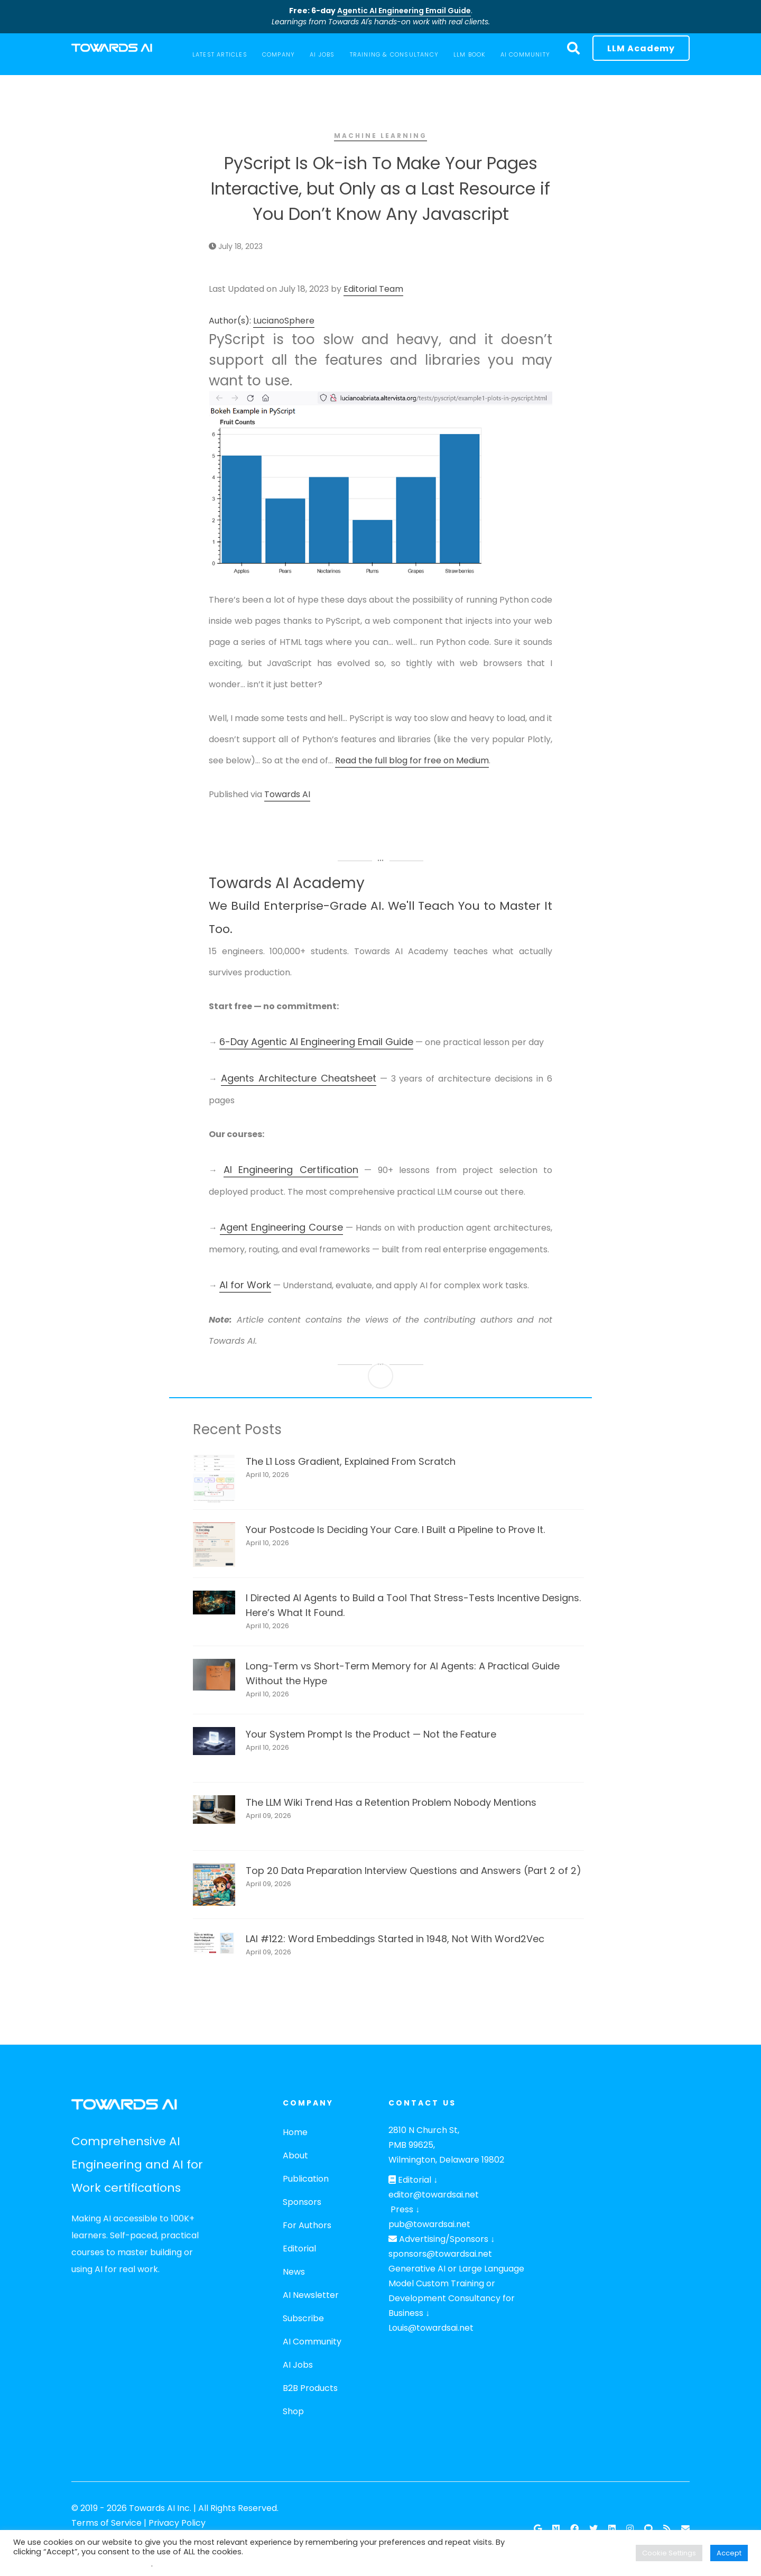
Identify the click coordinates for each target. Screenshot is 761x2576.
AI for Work (245, 1284)
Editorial (299, 2248)
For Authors (307, 2225)
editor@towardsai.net (433, 2195)
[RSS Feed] (667, 2529)
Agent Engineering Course (281, 1227)
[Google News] (538, 2529)
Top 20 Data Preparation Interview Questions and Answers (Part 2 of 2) (413, 1870)
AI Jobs (298, 2365)
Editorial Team (373, 289)
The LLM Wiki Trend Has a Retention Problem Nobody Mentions (391, 1802)
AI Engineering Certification (291, 1169)
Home (295, 2132)
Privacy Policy (177, 2523)
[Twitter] (593, 2529)
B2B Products (310, 2388)
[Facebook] (574, 2529)
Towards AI (287, 794)
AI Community (312, 2341)
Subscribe (303, 2318)
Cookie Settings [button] (669, 2553)
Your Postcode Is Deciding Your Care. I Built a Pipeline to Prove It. (395, 1529)
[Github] (648, 2529)
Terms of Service (106, 2523)
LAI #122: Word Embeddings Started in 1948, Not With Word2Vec (395, 1938)
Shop (293, 2411)
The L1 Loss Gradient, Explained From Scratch (351, 1461)
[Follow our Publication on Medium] (556, 2529)
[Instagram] (630, 2529)
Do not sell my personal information (82, 2564)
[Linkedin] (612, 2529)
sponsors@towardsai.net (440, 2254)
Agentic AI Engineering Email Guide (404, 10)
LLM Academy (641, 48)
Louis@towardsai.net (431, 2328)
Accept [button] (729, 2553)
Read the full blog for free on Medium (412, 760)
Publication (306, 2179)
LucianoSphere (283, 321)
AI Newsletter (311, 2295)
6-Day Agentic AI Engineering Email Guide (316, 1041)
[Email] (685, 2529)
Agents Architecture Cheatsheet (298, 1078)
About (295, 2155)
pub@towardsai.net (429, 2224)
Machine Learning (380, 135)
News (294, 2272)
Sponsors (302, 2202)
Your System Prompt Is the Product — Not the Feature (371, 1734)
